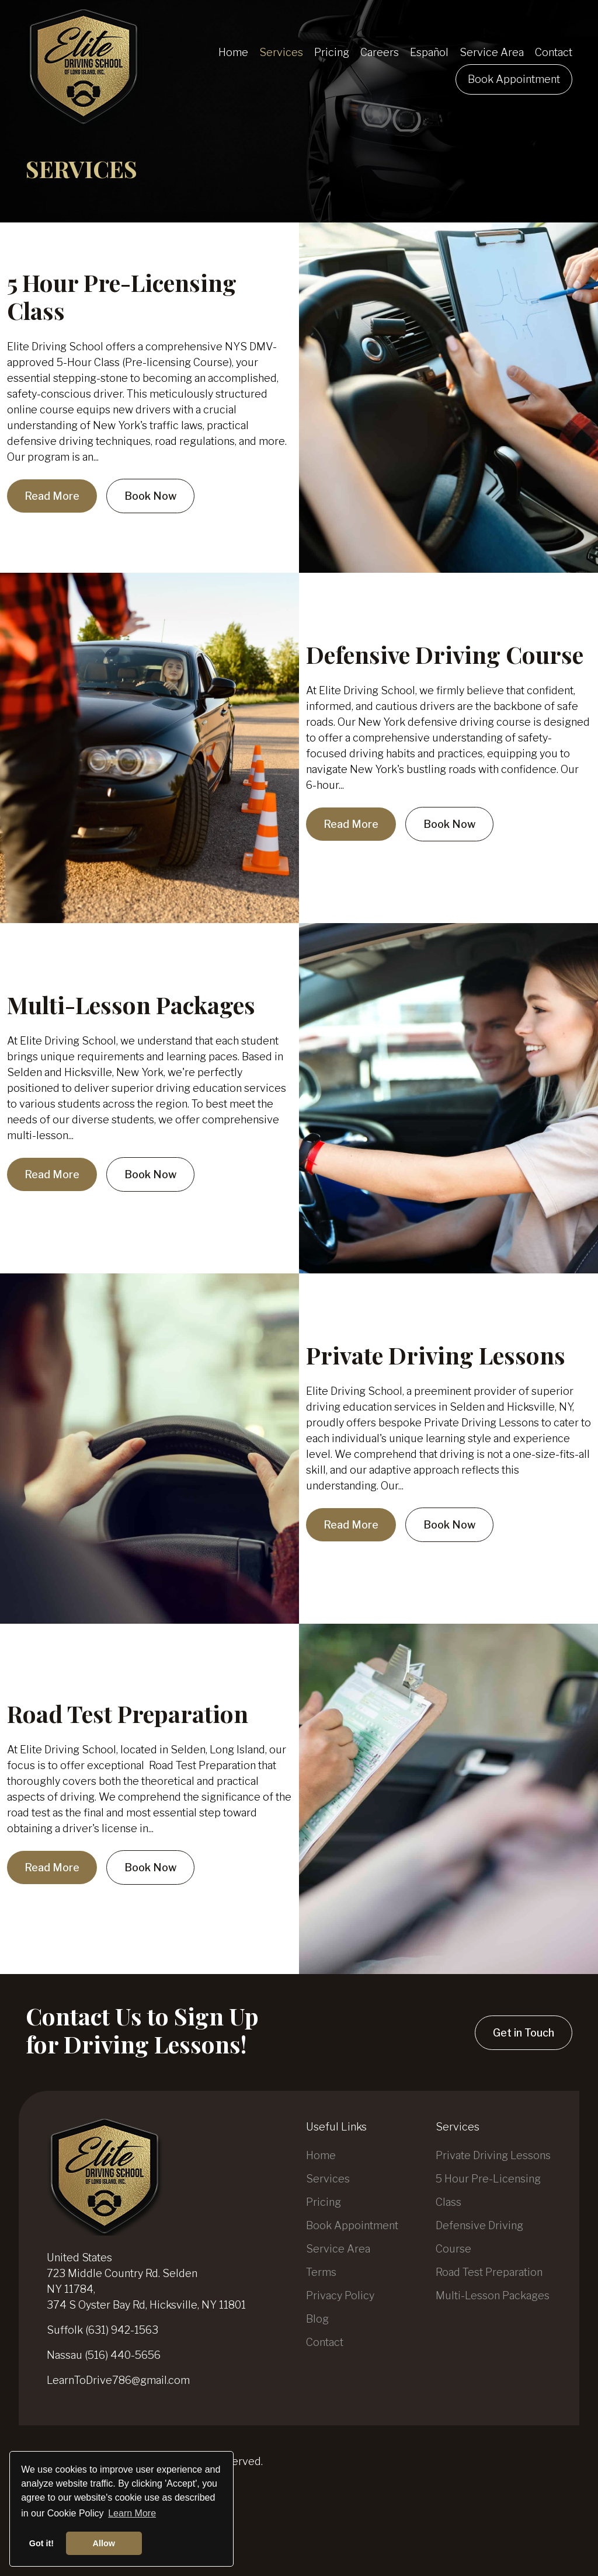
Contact (324, 2342)
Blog (317, 2319)
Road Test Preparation (127, 1713)
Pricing (323, 2202)
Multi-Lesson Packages (131, 1004)
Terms (321, 2272)
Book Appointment (352, 2225)
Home (321, 2155)
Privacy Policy (340, 2295)
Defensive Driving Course (444, 654)
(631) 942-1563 (121, 2330)
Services (328, 2179)
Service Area (338, 2249)
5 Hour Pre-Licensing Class (122, 296)
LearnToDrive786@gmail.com (118, 2380)
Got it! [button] (41, 2543)
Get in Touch (523, 2033)
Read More (52, 496)
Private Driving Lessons (435, 1354)
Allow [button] (104, 2543)
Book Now (150, 496)
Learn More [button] (132, 2513)
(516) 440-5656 (123, 2355)
